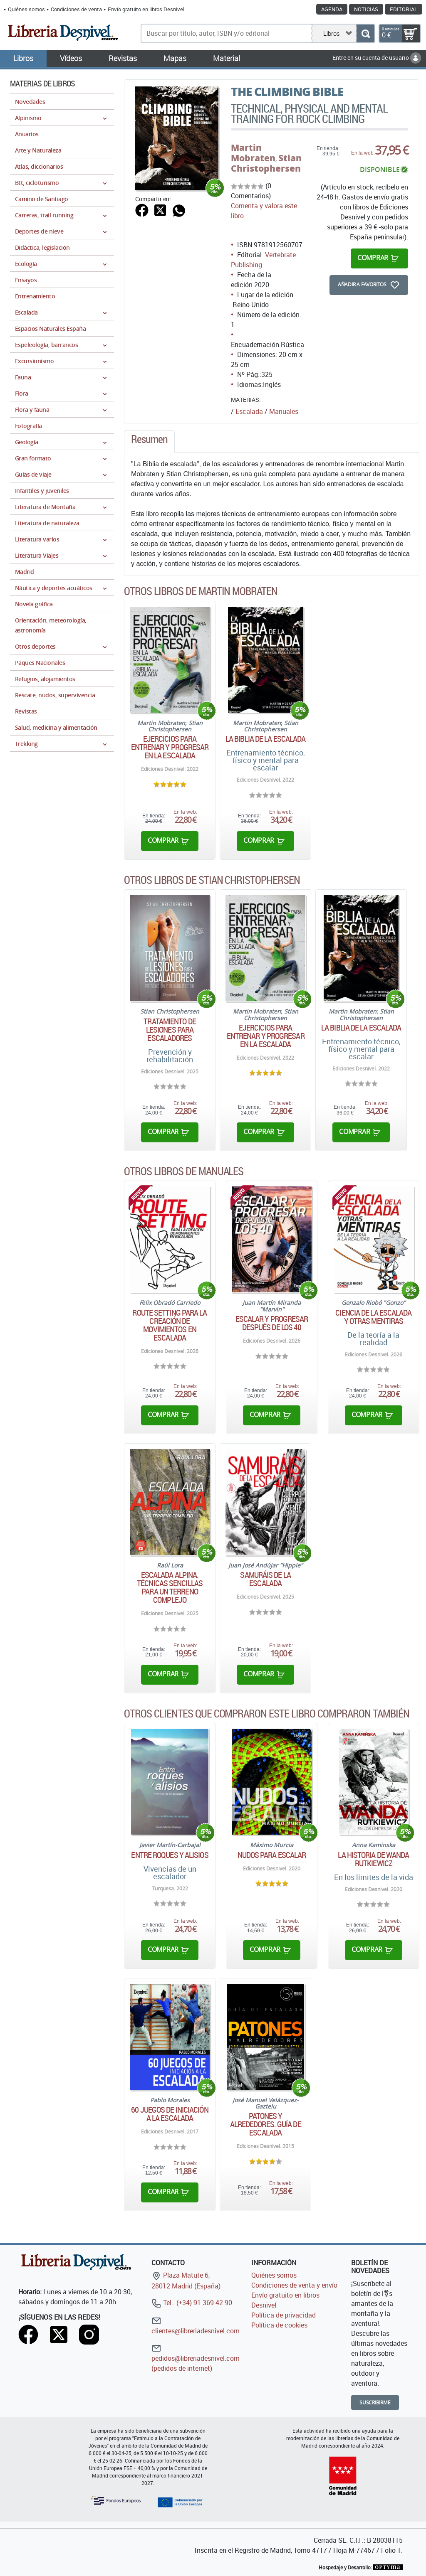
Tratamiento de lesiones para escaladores (170, 1029)
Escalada (249, 411)
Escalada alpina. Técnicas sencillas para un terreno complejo (170, 1587)
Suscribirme (375, 2402)
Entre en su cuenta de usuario (376, 58)
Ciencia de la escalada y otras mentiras (373, 1317)
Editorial (403, 9)
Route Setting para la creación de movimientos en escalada (169, 1325)
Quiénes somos (26, 9)
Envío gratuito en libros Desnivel (146, 9)
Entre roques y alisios (169, 1855)
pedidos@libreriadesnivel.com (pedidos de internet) (195, 2358)
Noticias (366, 9)
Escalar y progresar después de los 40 (271, 1323)
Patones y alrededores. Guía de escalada (265, 2124)
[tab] (149, 441)
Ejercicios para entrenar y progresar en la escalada (170, 747)
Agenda (331, 9)
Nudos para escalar (272, 1855)
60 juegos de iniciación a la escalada (169, 2114)
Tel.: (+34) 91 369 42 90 (191, 2302)
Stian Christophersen (266, 163)
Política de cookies (279, 2325)
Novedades (30, 102)
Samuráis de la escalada (265, 1579)
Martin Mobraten (253, 152)
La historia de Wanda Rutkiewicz (373, 1859)
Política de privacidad (283, 2315)
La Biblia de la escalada (265, 739)
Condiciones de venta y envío (294, 2285)
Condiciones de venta (76, 9)
